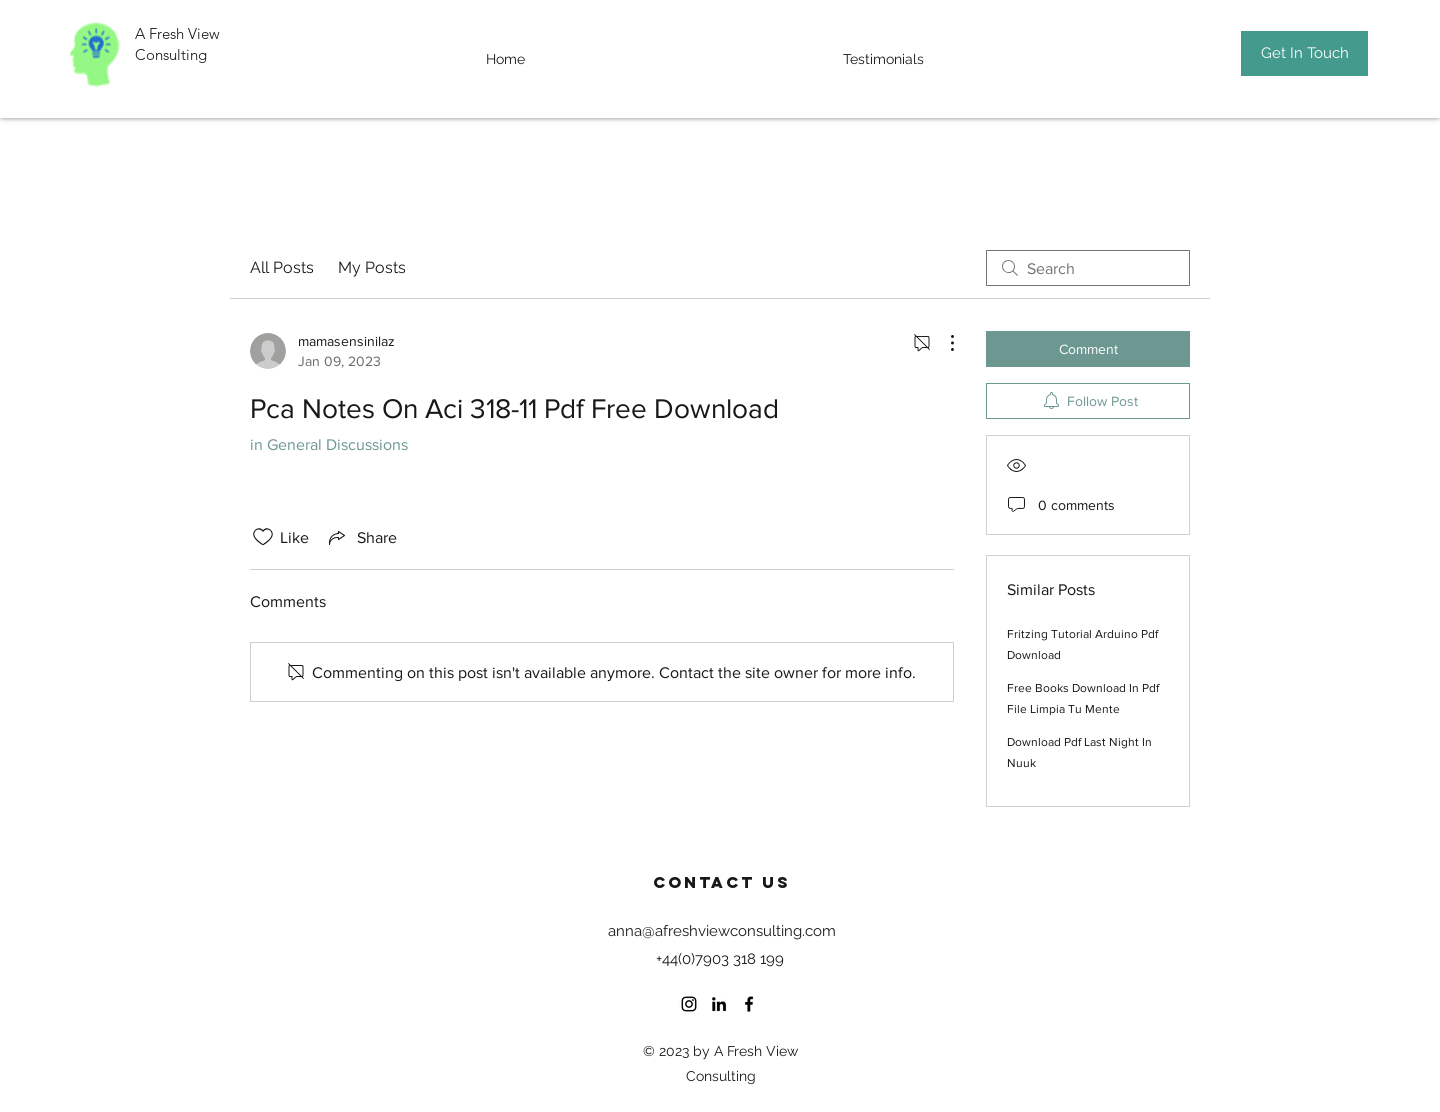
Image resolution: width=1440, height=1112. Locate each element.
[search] (1088, 268)
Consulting (173, 54)
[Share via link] (361, 537)
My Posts (372, 267)
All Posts (282, 267)
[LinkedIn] (719, 1004)
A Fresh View (177, 33)
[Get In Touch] (1304, 53)
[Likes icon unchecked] (263, 537)
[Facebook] (749, 1004)
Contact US (722, 882)
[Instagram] (689, 1004)
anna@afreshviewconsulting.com (722, 931)
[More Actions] (942, 343)
